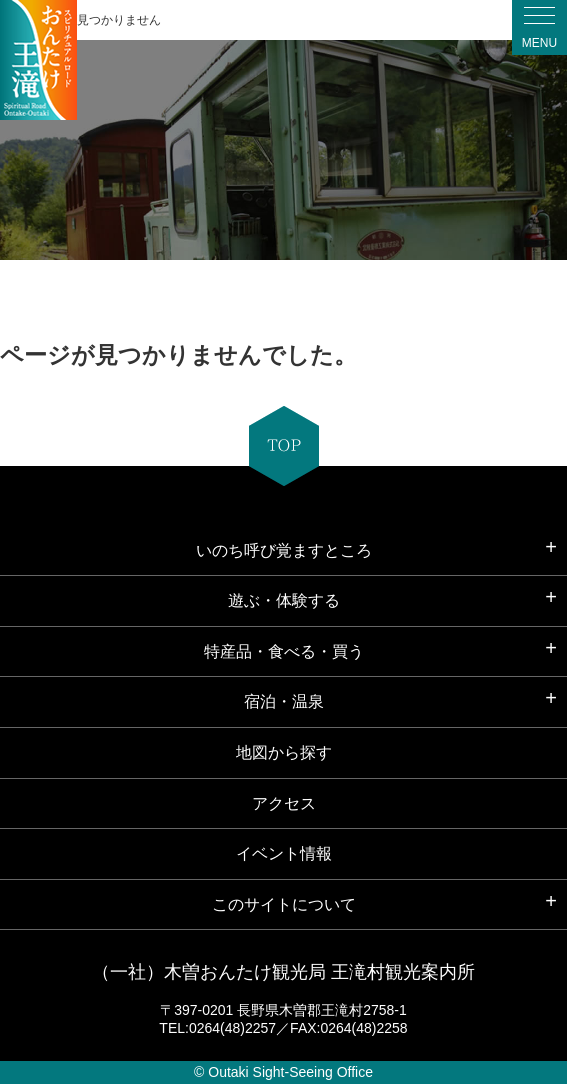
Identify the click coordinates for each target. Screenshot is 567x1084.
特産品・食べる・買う (284, 651)
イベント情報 (284, 853)
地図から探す (284, 752)
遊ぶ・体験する (284, 600)
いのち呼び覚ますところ (284, 550)
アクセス (284, 803)
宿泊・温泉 (284, 701)
